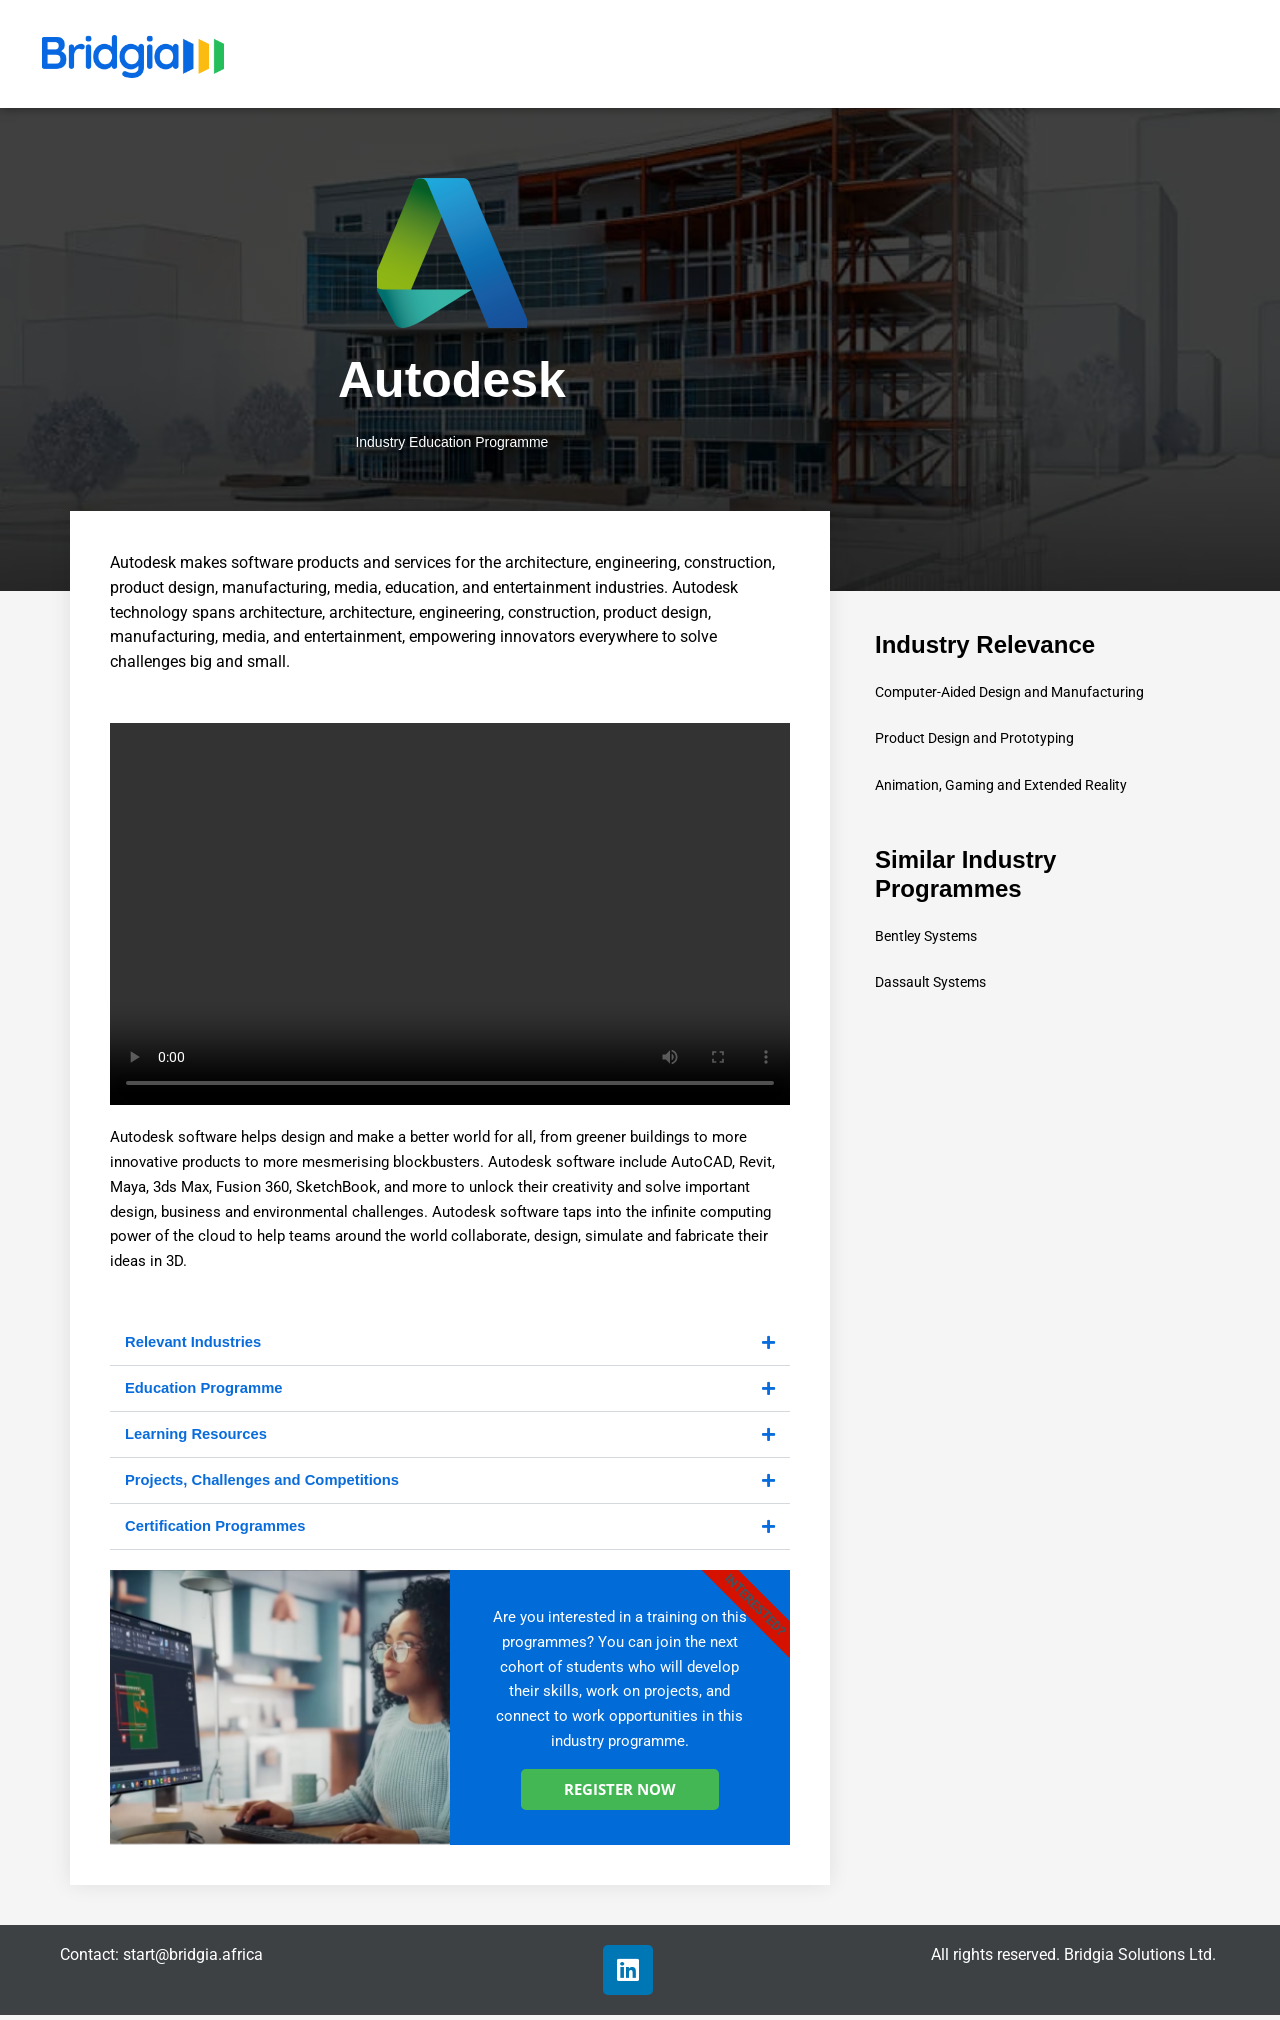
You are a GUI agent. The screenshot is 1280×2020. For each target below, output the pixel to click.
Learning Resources (197, 1436)
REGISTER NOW (620, 1794)
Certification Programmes (216, 1530)
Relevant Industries (194, 1342)
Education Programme (205, 1389)
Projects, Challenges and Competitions (264, 1483)
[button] (450, 1343)
